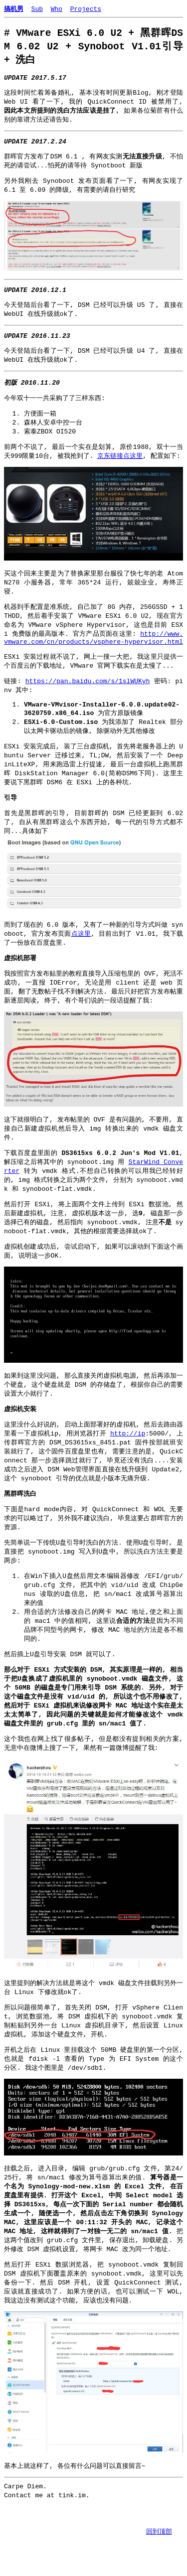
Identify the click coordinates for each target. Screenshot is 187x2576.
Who (56, 8)
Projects (85, 8)
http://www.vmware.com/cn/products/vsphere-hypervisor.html (93, 658)
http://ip (127, 1478)
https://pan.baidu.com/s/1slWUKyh (87, 704)
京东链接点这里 (120, 472)
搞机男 (13, 8)
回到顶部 (159, 2531)
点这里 (81, 965)
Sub (37, 8)
